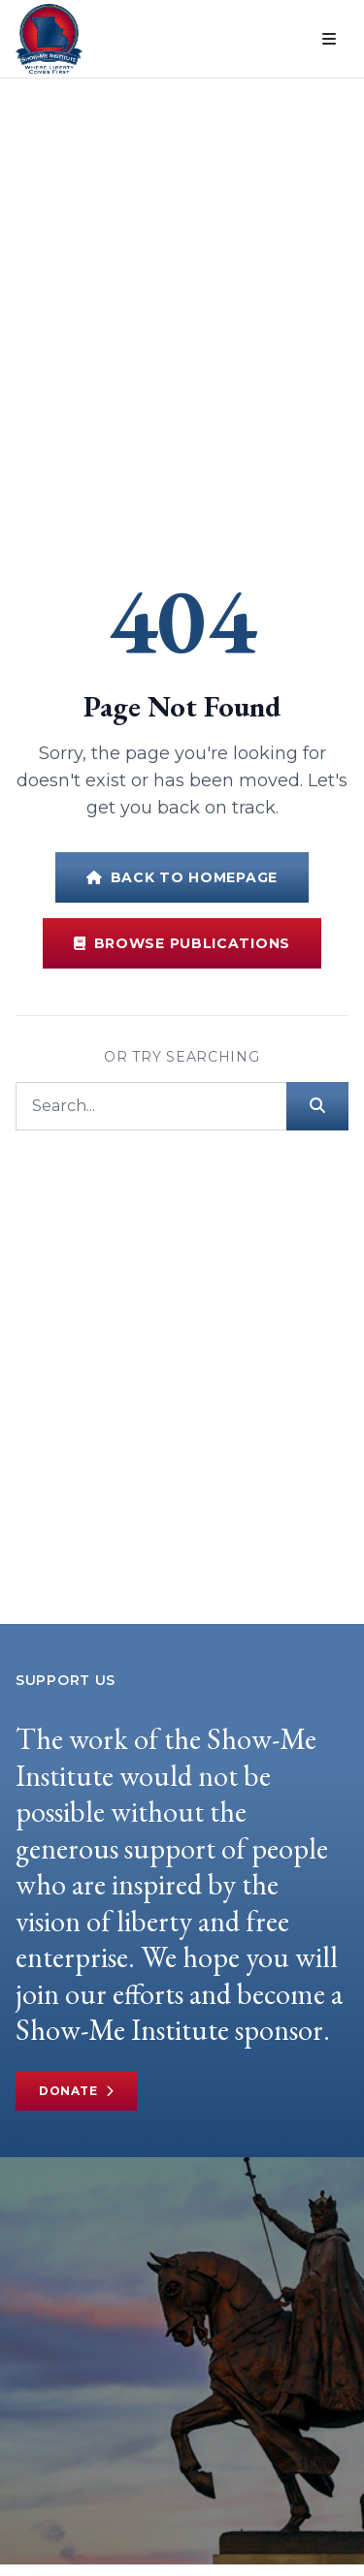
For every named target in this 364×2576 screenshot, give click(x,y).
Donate (76, 2091)
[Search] (151, 1106)
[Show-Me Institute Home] (49, 39)
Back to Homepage (182, 877)
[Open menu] (329, 38)
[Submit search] (317, 1106)
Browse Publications (182, 943)
